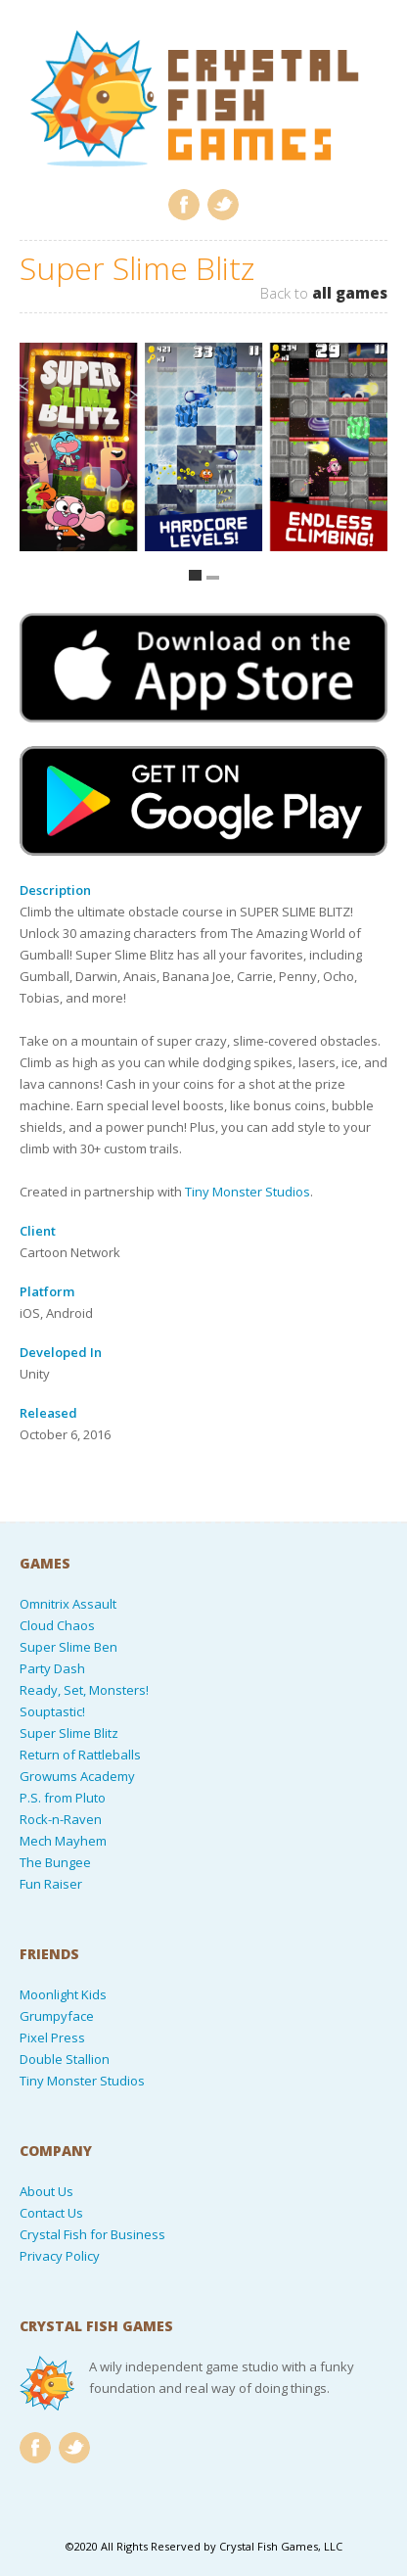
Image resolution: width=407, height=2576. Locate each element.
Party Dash (52, 1668)
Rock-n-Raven (61, 1819)
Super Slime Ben (68, 1647)
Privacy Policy (60, 2256)
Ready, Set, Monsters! (84, 1690)
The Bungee (55, 1862)
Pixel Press (52, 2037)
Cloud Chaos (57, 1625)
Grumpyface (57, 2016)
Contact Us (51, 2213)
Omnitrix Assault (68, 1604)
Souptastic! (52, 1711)
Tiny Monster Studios (247, 1191)
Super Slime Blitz (69, 1733)
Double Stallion (65, 2059)
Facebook (184, 204)
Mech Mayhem (63, 1841)
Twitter (223, 204)
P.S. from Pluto (63, 1797)
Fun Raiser (51, 1884)
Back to (323, 293)
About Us (46, 2191)
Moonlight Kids (63, 1994)
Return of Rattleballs (80, 1754)
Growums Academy (77, 1776)
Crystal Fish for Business (92, 2234)
